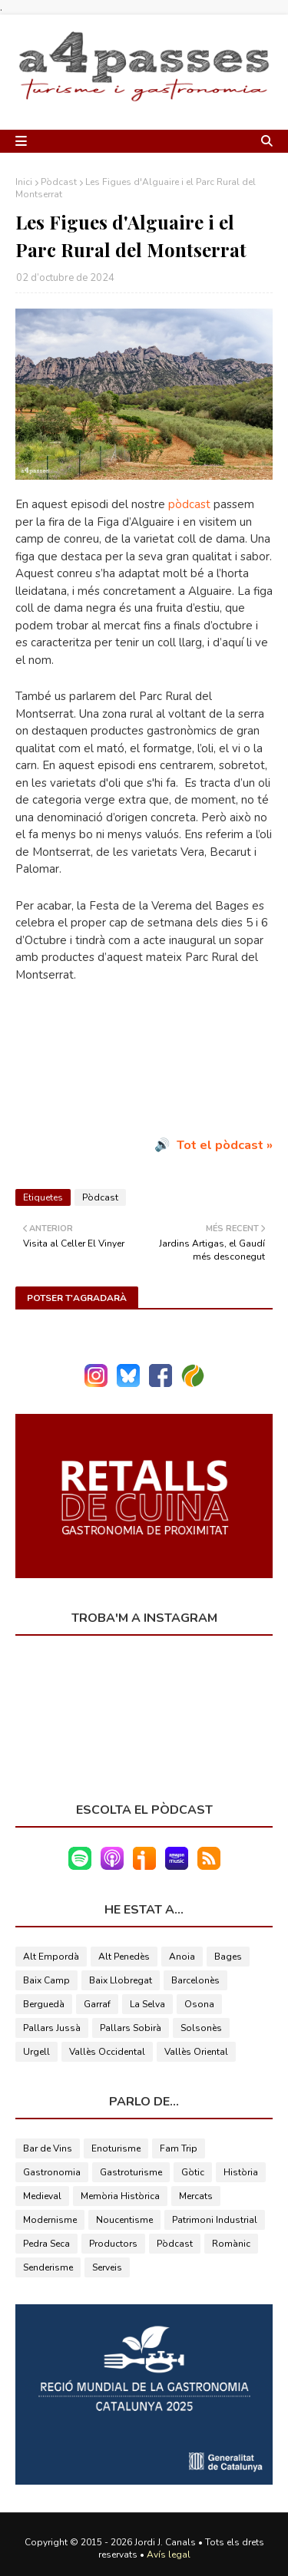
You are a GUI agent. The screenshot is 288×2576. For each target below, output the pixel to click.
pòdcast (189, 504)
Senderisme (48, 2267)
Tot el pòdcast (220, 1145)
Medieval (42, 2196)
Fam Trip (178, 2148)
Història (240, 2172)
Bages (228, 1956)
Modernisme (50, 2220)
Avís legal (168, 2554)
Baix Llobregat (120, 1980)
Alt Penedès (124, 1956)
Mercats (196, 2196)
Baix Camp (46, 1980)
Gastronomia (52, 2172)
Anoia (182, 1956)
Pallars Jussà (52, 2028)
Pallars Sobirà (130, 2028)
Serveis (107, 2267)
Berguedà (44, 2004)
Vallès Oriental (196, 2052)
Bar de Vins (47, 2148)
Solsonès (201, 2028)
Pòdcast (59, 182)
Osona (199, 2004)
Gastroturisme (131, 2172)
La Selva (147, 2004)
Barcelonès (195, 1980)
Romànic (231, 2243)
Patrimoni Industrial (214, 2220)
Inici (23, 182)
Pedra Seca (46, 2243)
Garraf (97, 2004)
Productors (113, 2243)
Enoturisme (116, 2148)
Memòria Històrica (120, 2196)
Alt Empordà (51, 1956)
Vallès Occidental (107, 2052)
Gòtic (192, 2172)
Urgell (36, 2052)
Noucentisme (124, 2220)
